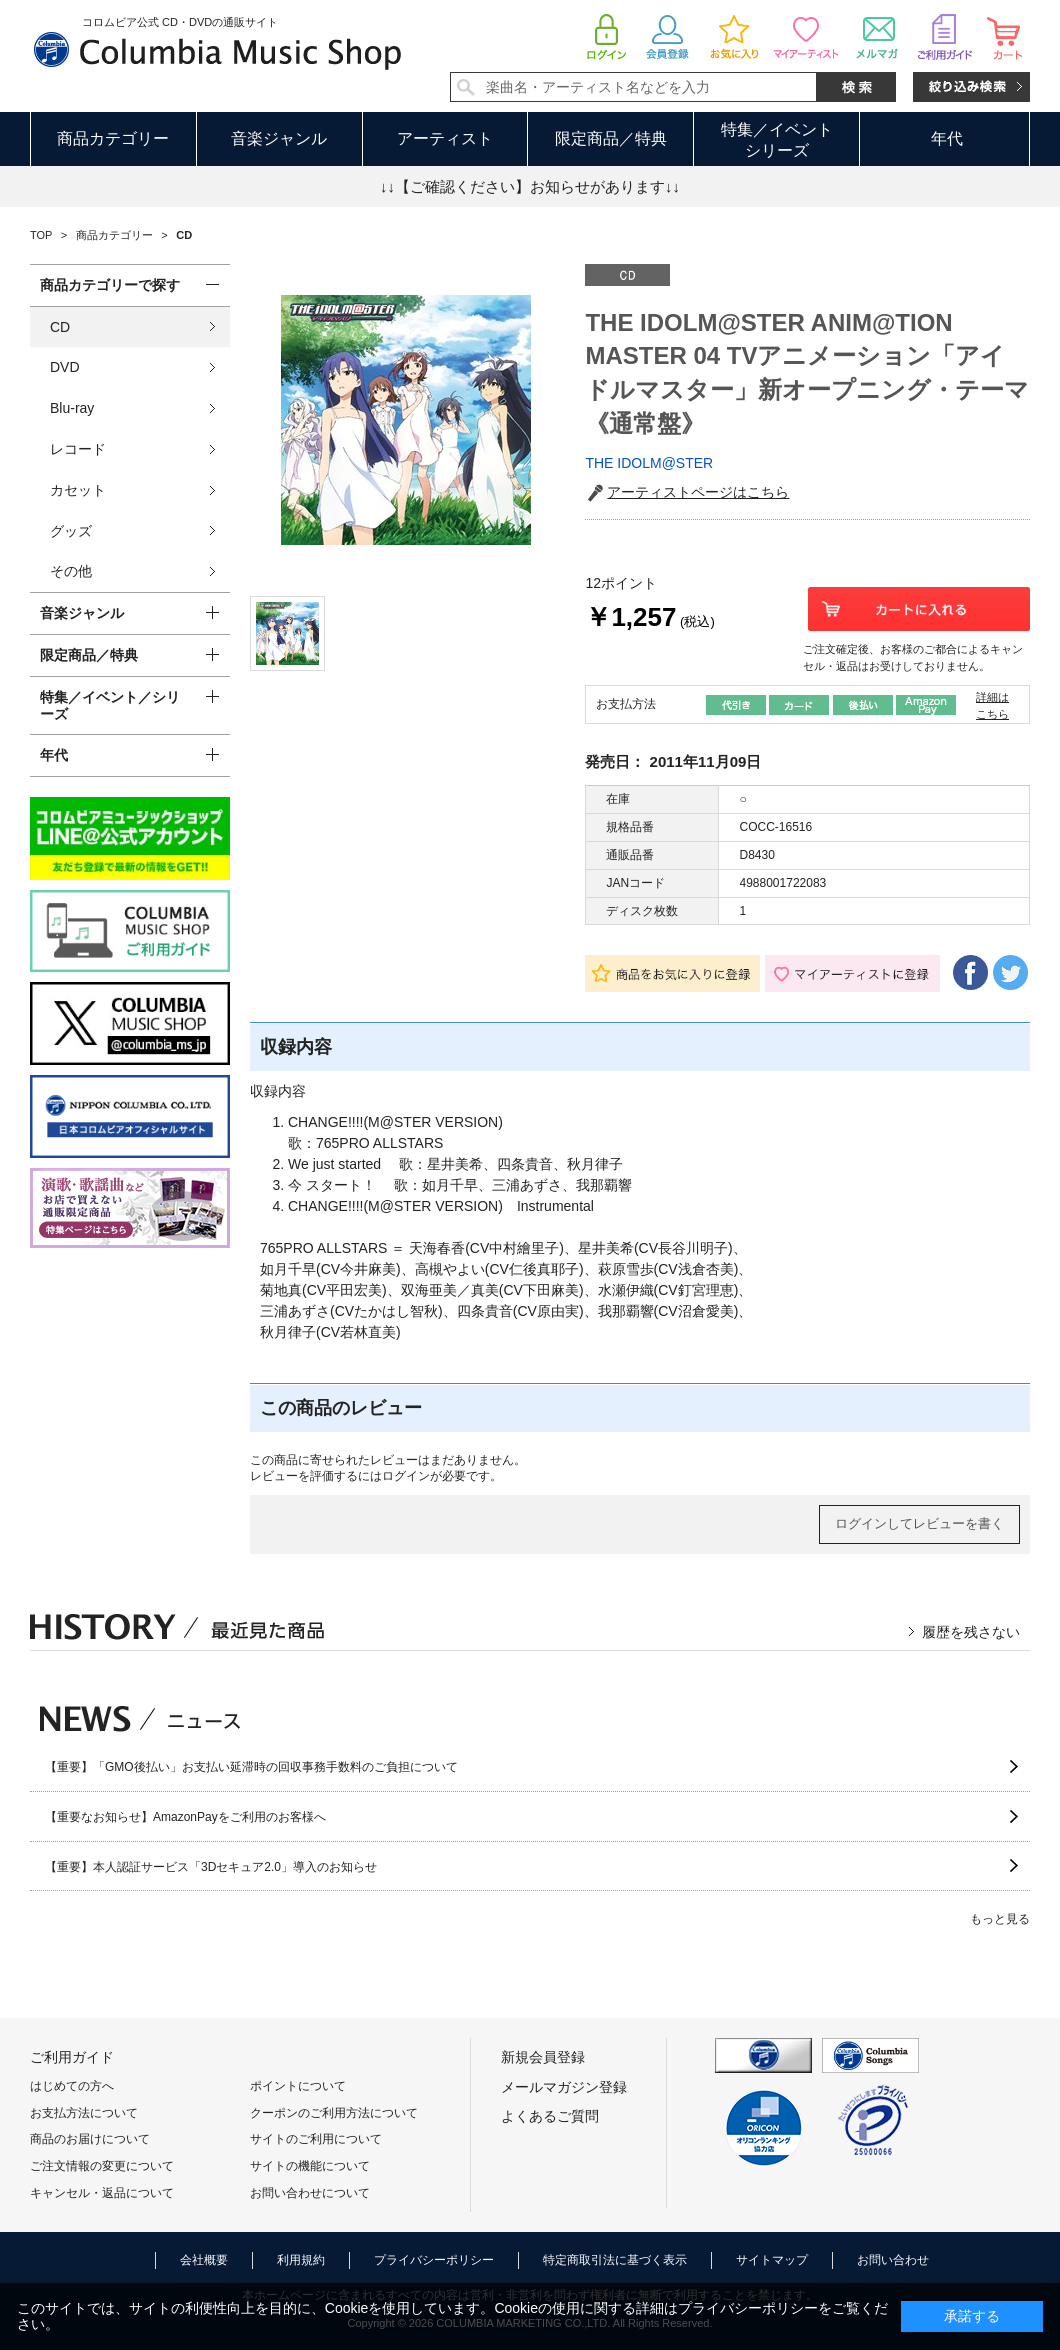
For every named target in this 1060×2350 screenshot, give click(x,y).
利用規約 (301, 2260)
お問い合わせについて (310, 2193)
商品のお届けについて (90, 2139)
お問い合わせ (893, 2260)
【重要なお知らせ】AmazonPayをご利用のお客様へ (185, 1817)
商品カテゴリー (113, 138)
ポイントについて (298, 2086)
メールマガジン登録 (564, 2087)
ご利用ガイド (72, 2057)
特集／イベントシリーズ (777, 140)
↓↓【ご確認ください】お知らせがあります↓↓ (530, 186)
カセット (78, 490)
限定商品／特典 (611, 138)
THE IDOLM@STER (649, 463)
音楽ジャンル (279, 138)
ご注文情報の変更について (102, 2166)
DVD (65, 367)
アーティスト (445, 138)
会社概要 (204, 2260)
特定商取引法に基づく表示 (615, 2260)
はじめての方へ (72, 2086)
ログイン (406, 1476)
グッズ (71, 531)
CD (60, 327)
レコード (78, 449)
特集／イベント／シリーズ (110, 705)
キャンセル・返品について (102, 2193)
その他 (71, 571)
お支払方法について (84, 2113)
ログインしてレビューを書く (919, 1523)
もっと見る (1000, 1919)
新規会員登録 (543, 2057)
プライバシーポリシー (434, 2260)
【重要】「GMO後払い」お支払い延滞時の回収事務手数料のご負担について (251, 1767)
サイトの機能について (310, 2166)
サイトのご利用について (316, 2139)
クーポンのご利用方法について (334, 2113)
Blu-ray (72, 408)
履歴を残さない (971, 1632)
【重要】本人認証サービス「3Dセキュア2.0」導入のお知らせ (211, 1867)
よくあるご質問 (550, 2116)
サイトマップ (772, 2260)
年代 (947, 138)
